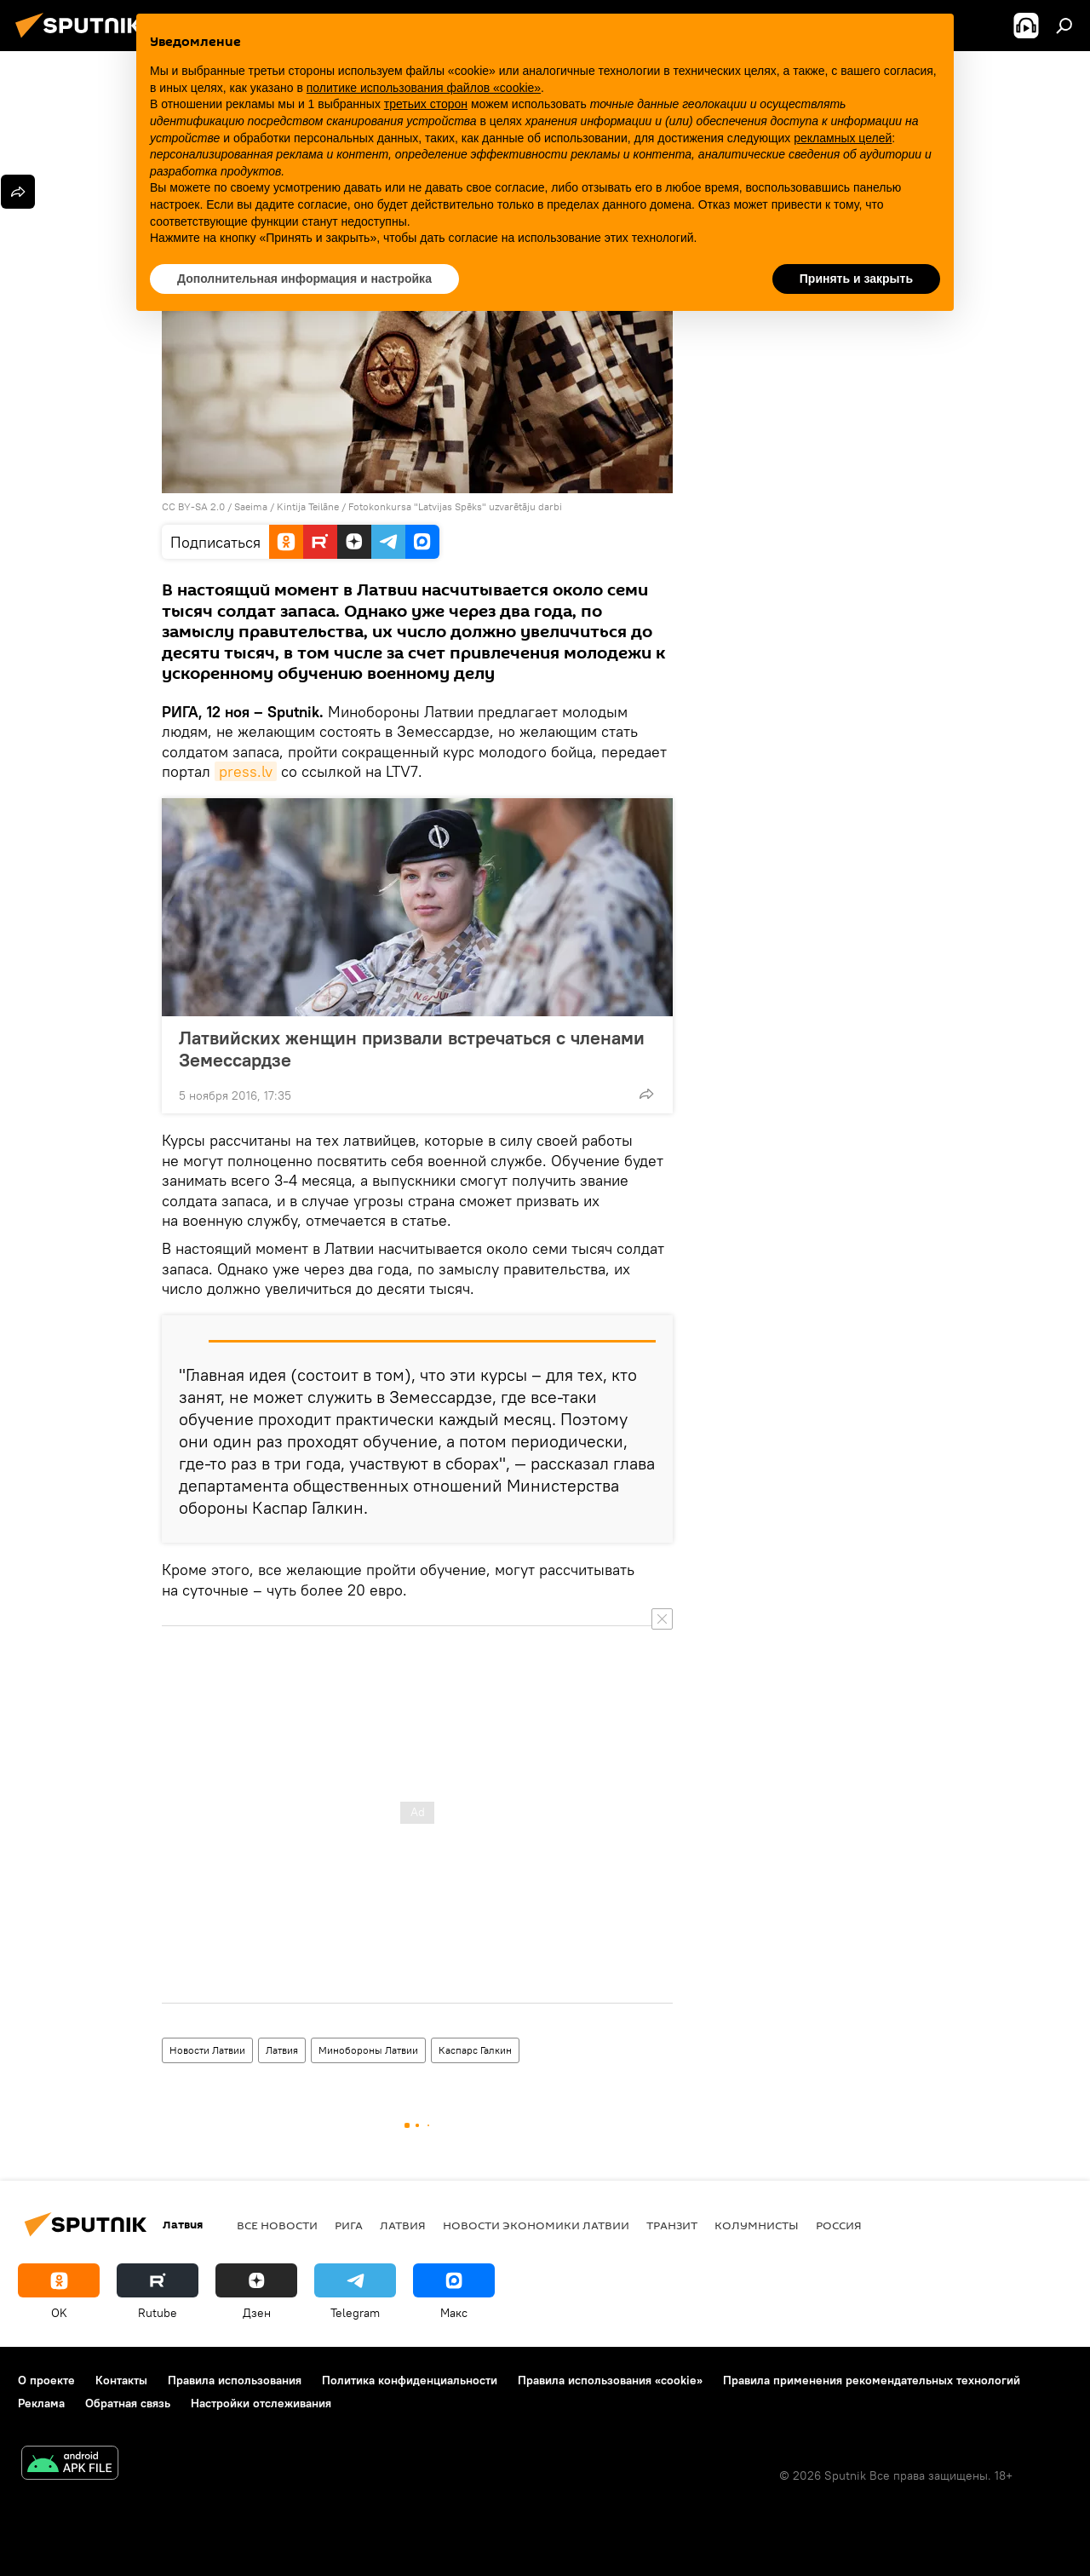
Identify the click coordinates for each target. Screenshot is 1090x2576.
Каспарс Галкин (475, 2050)
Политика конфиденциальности (409, 2380)
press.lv (245, 771)
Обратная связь (127, 2403)
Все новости (277, 2225)
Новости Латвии (207, 2050)
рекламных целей (843, 138)
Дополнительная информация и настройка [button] (304, 278)
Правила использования (234, 2380)
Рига (349, 2225)
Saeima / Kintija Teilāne (286, 506)
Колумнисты (756, 2225)
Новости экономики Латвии (536, 2225)
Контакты (121, 2380)
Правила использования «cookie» (610, 2380)
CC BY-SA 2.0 (193, 506)
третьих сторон (426, 104)
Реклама (41, 2403)
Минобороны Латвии (368, 2050)
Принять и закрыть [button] (856, 278)
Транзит (671, 2225)
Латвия (282, 2050)
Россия (839, 2225)
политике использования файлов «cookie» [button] (424, 88)
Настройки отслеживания (261, 2403)
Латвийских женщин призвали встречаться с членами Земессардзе (412, 1048)
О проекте (46, 2380)
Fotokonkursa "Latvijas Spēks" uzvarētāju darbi (455, 506)
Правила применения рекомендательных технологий (871, 2380)
